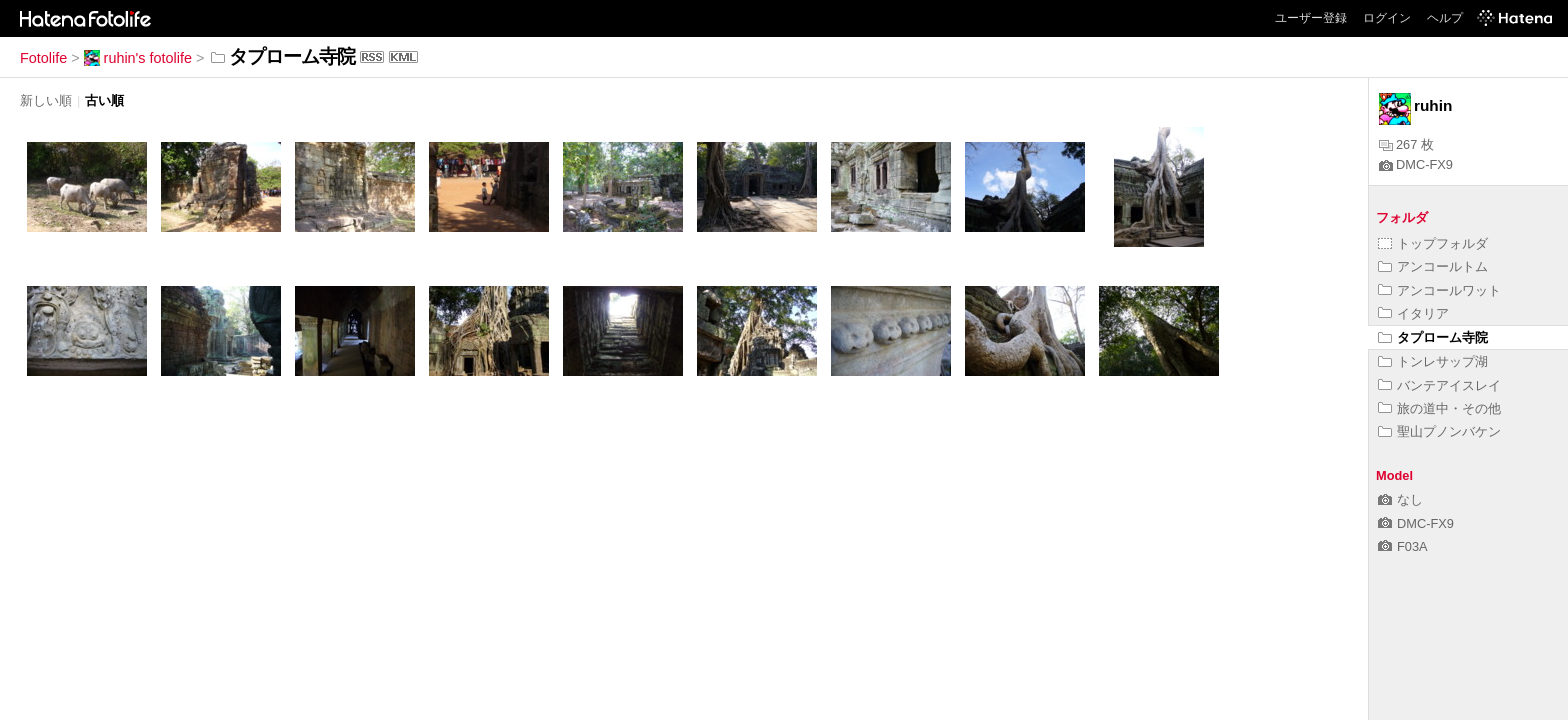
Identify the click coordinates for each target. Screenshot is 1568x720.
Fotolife (43, 58)
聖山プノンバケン (1439, 431)
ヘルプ (1445, 18)
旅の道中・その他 (1439, 408)
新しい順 (46, 100)
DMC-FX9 (1416, 164)
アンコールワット (1439, 290)
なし (1400, 499)
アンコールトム (1433, 266)
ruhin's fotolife (138, 58)
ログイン (1387, 18)
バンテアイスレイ (1439, 385)
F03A (1403, 546)
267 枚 (1406, 144)
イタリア (1413, 313)
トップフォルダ (1433, 243)
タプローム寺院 (1433, 337)
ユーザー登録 (1311, 18)
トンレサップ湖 (1433, 361)
